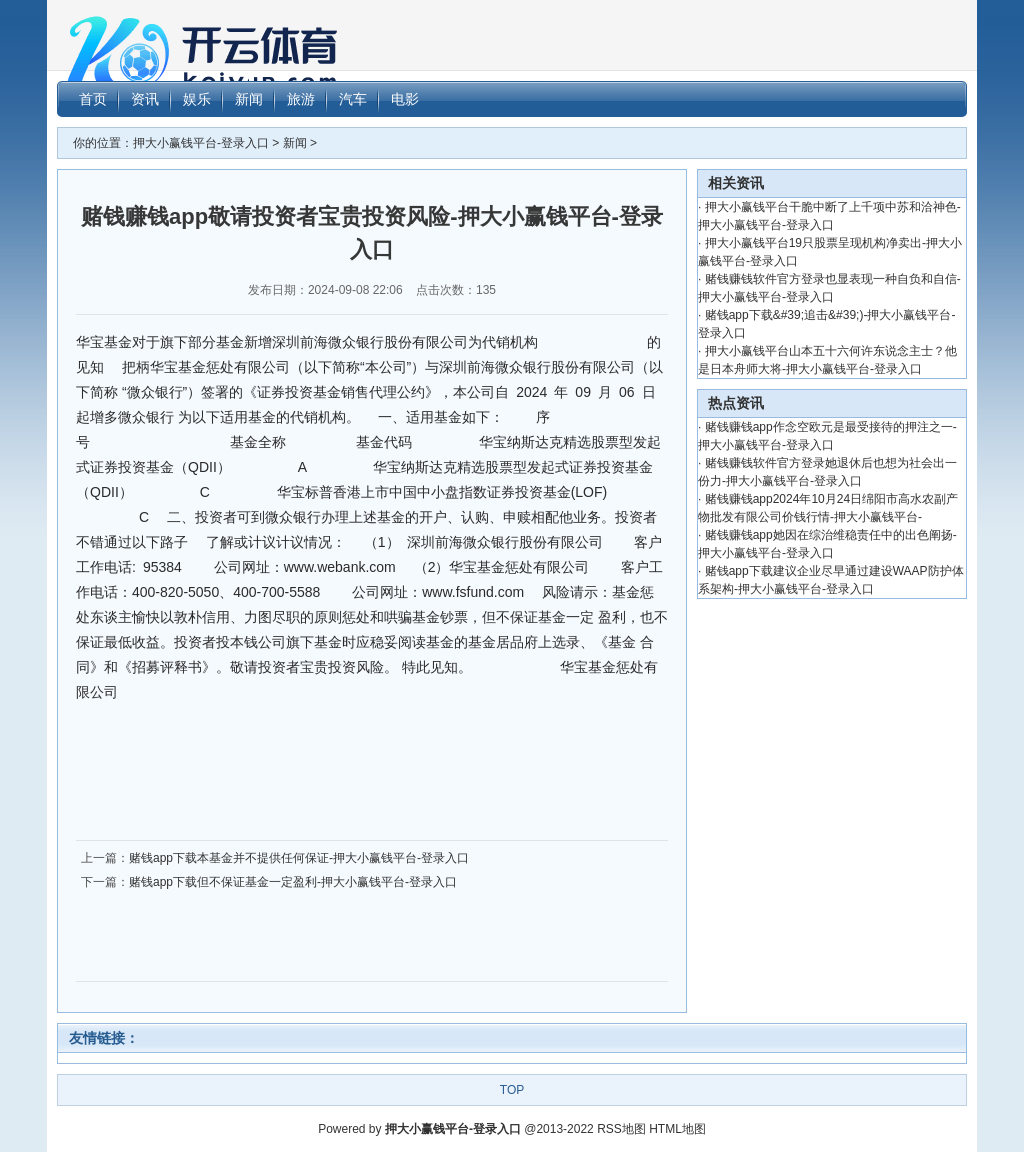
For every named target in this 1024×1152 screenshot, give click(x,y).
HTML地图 (677, 1129)
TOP (512, 1090)
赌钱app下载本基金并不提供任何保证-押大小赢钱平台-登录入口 (299, 858)
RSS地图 (621, 1129)
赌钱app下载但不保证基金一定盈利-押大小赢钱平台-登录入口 (293, 882)
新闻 (295, 143)
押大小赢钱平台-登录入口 (201, 143)
